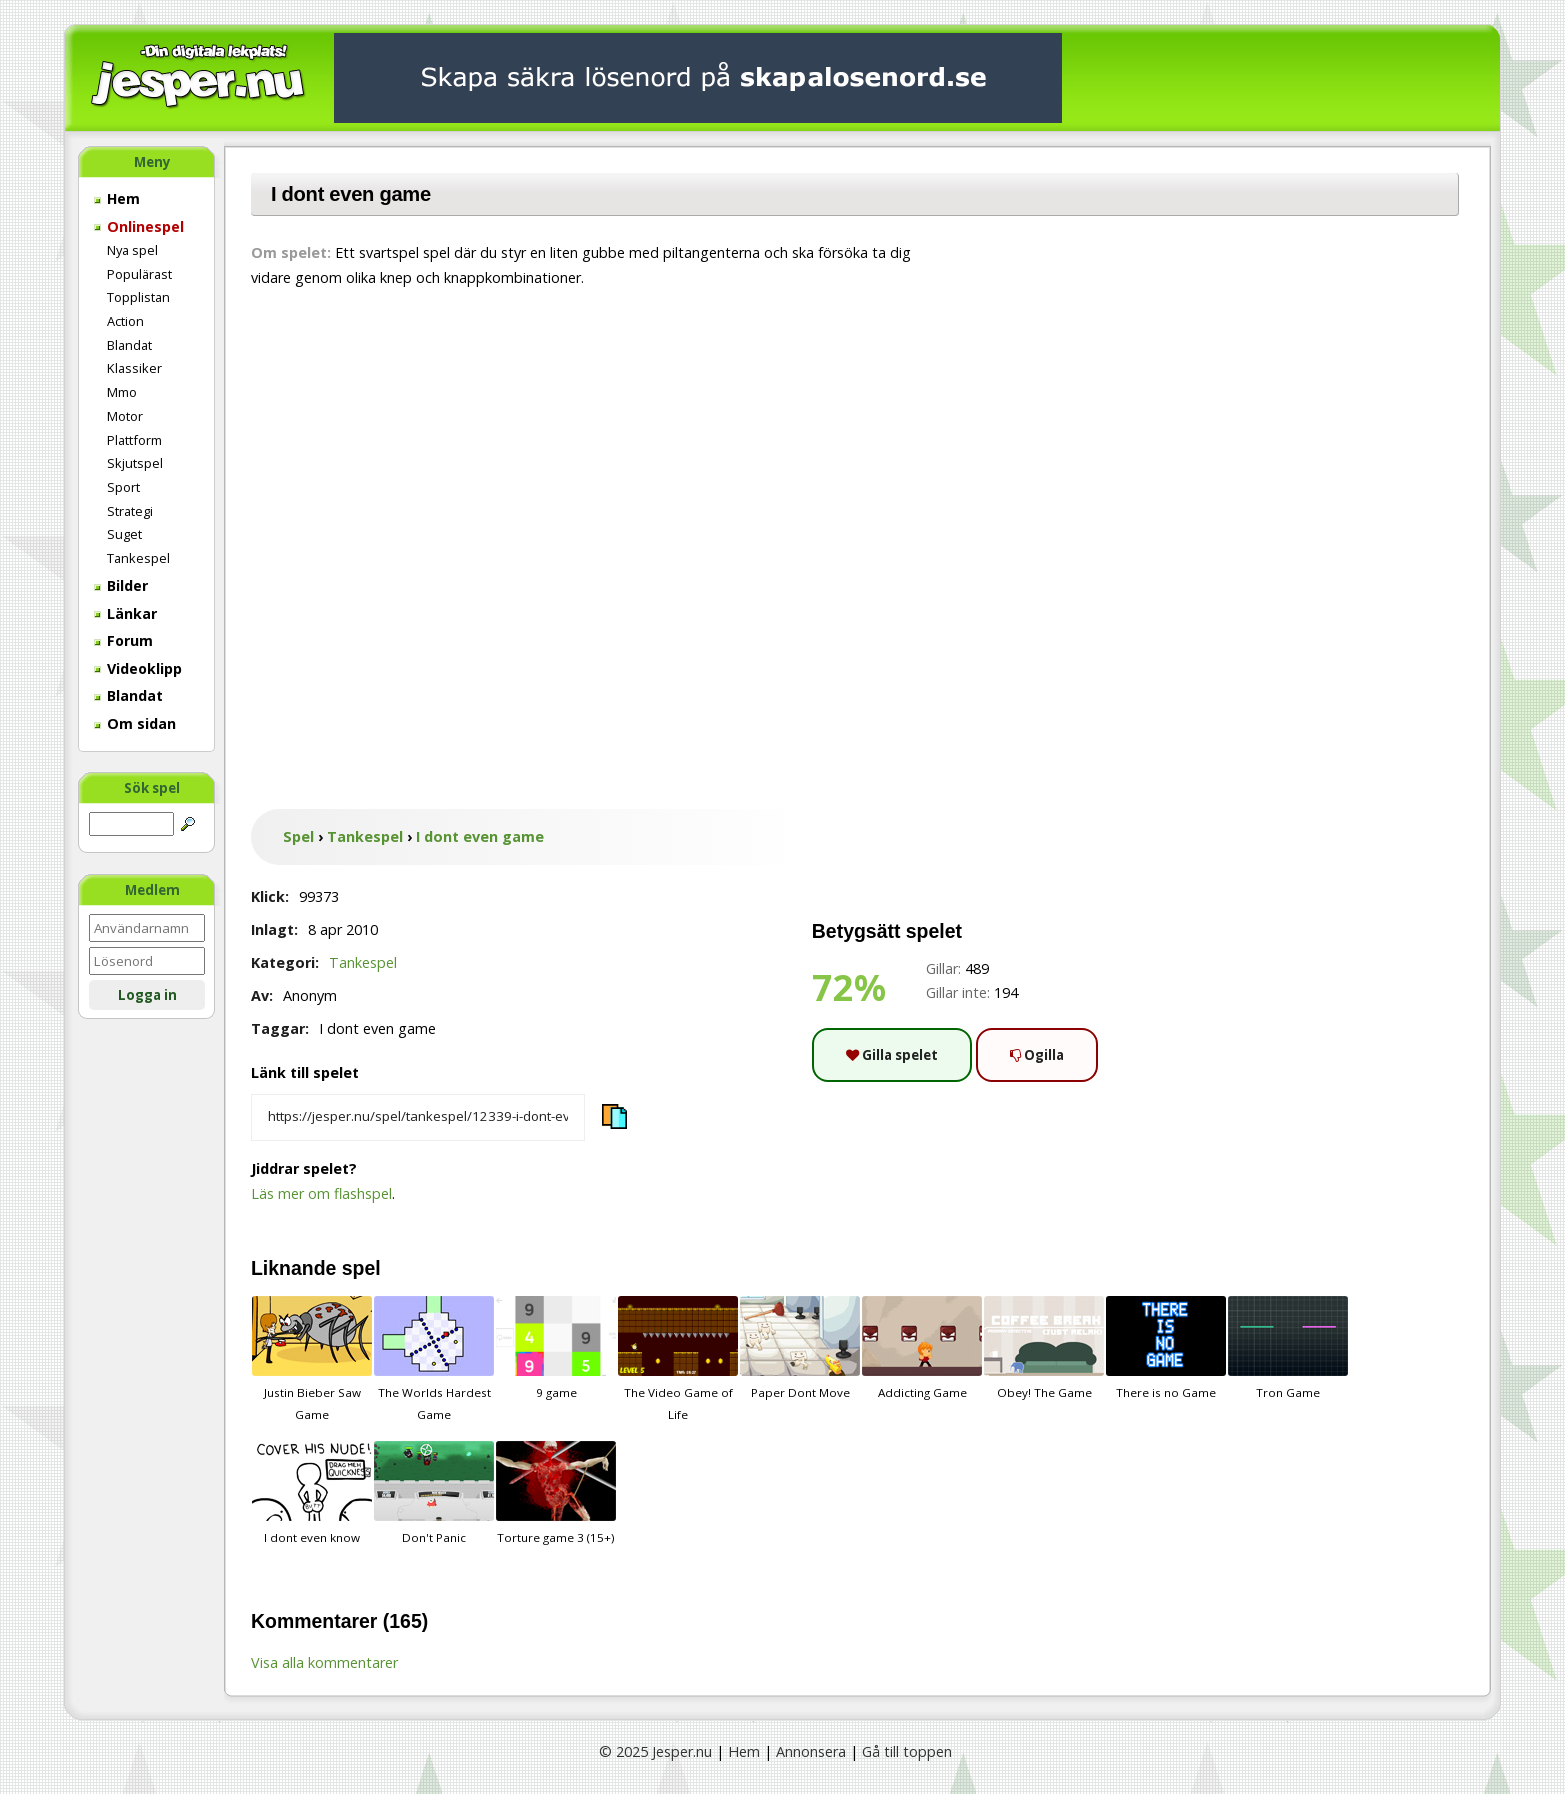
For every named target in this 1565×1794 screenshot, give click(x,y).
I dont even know (312, 1493)
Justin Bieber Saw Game (312, 1359)
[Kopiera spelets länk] (418, 1118)
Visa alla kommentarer (324, 1662)
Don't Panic (434, 1493)
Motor (125, 416)
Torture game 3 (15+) (556, 1493)
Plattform (134, 440)
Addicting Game (922, 1348)
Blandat (129, 345)
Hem (117, 198)
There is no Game (1166, 1348)
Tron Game (1288, 1348)
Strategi (130, 511)
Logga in (147, 995)
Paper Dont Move (800, 1348)
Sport (123, 487)
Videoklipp (138, 668)
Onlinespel (139, 226)
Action (125, 321)
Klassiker (134, 368)
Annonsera (811, 1751)
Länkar (125, 613)
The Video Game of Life (678, 1359)
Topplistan (138, 297)
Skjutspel (135, 463)
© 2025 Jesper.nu (655, 1751)
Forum (123, 640)
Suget (124, 534)
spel (361, 1268)
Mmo (122, 392)
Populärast (139, 274)
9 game (556, 1348)
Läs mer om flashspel (321, 1193)
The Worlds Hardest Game (434, 1359)
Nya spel (132, 250)
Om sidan (135, 723)
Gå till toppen (907, 1751)
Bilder (121, 585)
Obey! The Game (1044, 1348)
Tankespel (138, 558)
